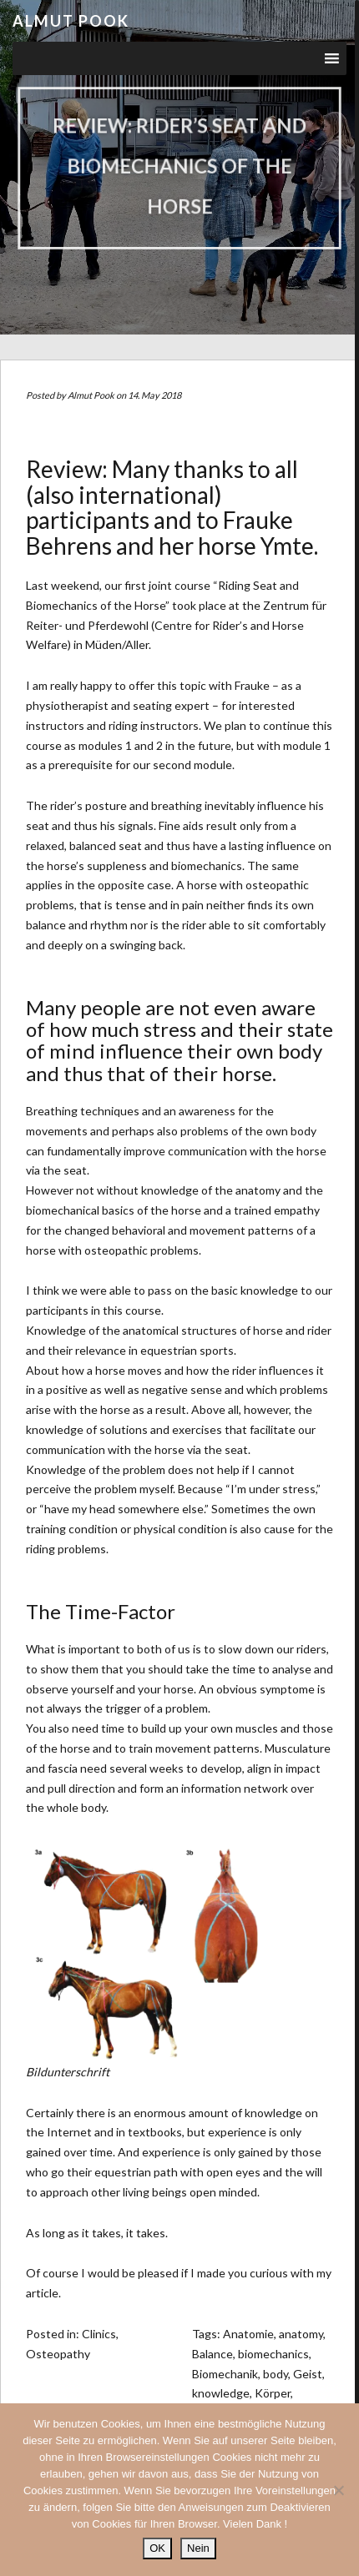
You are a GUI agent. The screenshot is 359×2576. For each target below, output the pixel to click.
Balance (212, 2354)
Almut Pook (71, 21)
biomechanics (273, 2354)
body (275, 2374)
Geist (307, 2374)
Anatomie (248, 2334)
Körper (273, 2393)
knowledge (221, 2393)
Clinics (99, 2334)
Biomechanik (225, 2374)
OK (157, 2548)
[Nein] (338, 2490)
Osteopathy (58, 2354)
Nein (198, 2548)
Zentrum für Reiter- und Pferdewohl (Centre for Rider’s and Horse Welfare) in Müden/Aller (176, 625)
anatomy (301, 2334)
